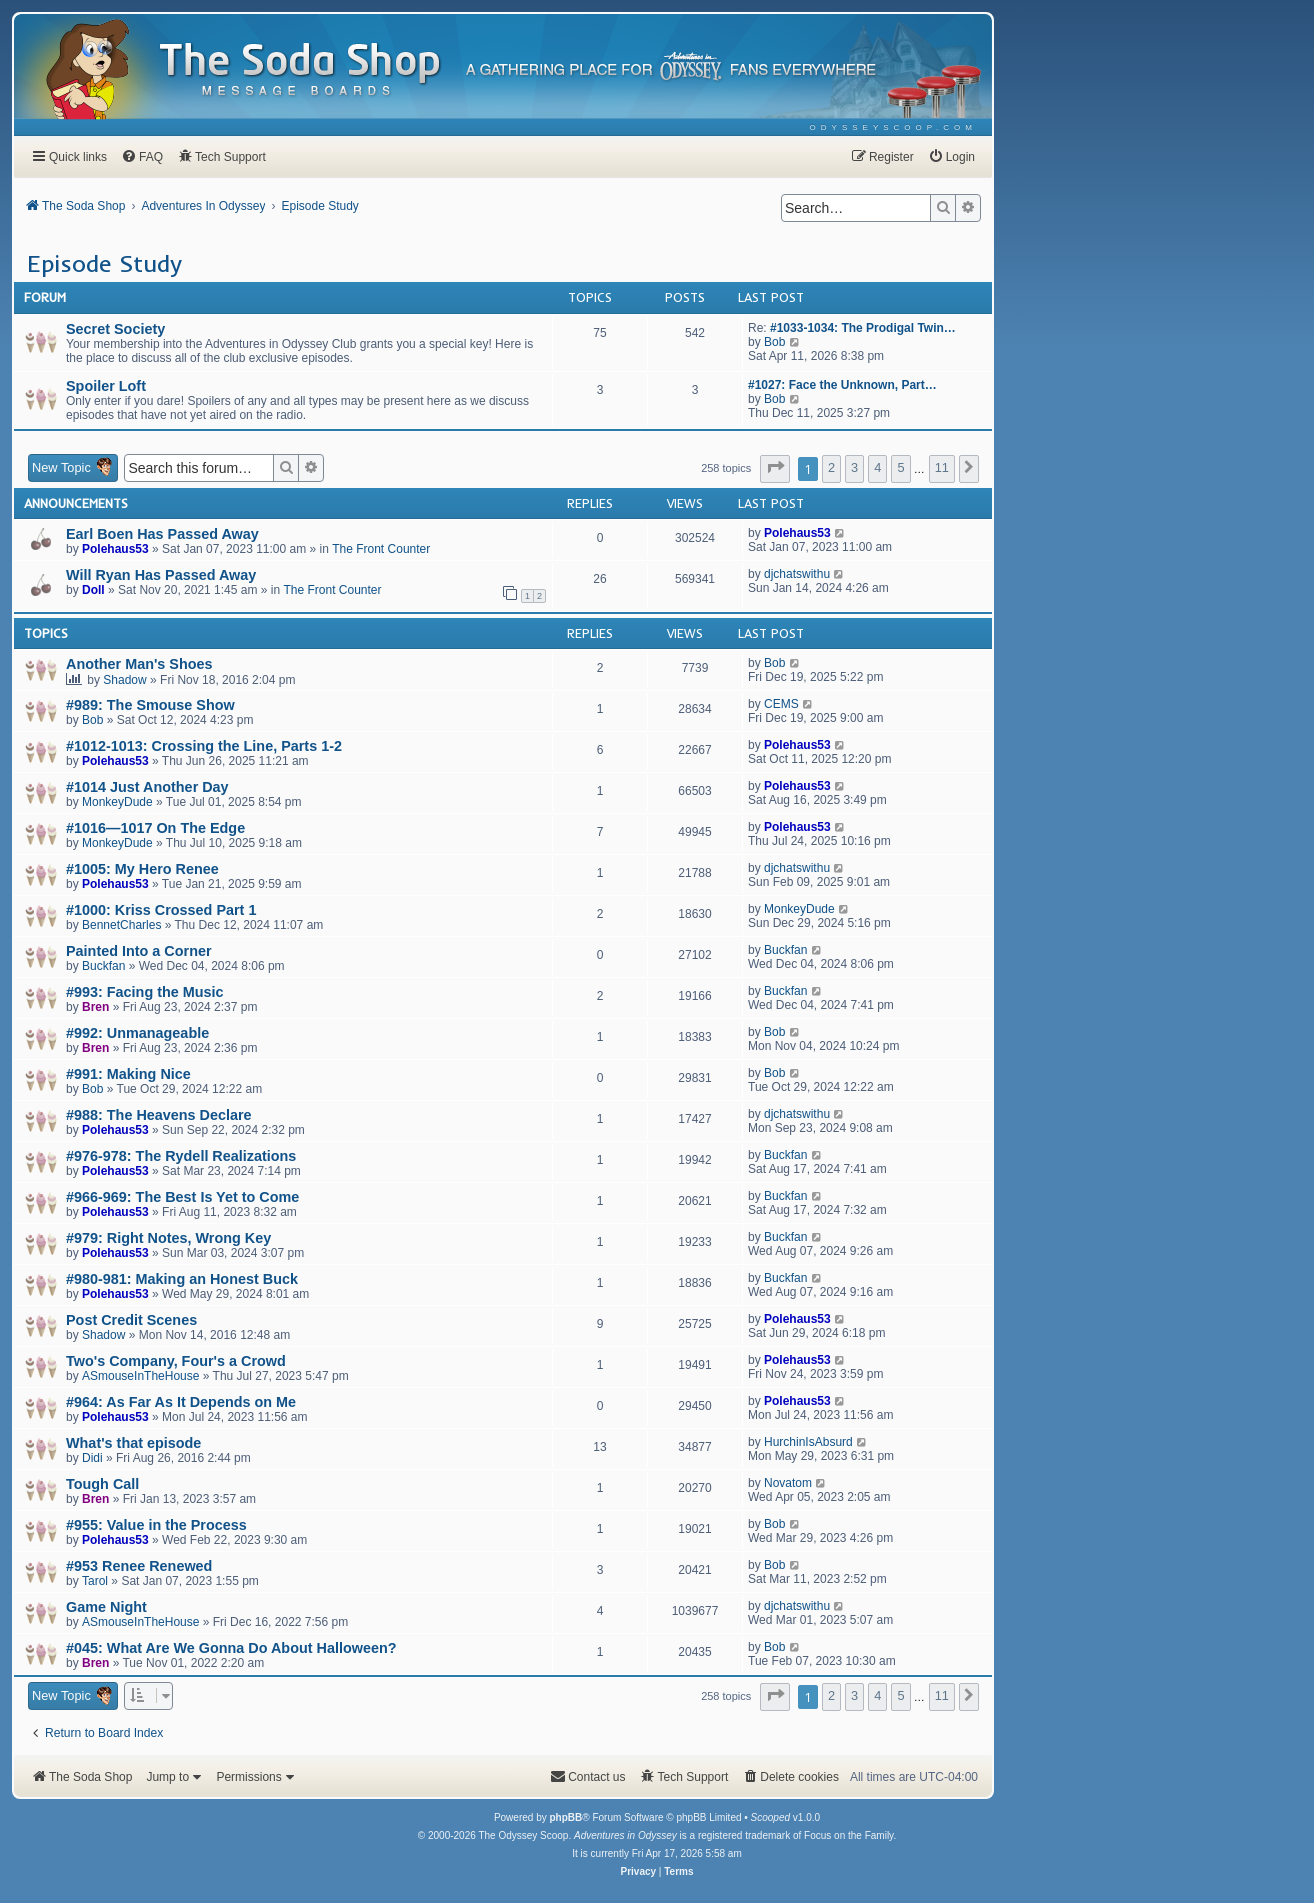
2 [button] (831, 467)
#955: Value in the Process (156, 1525)
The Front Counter (381, 549)
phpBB (565, 1817)
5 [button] (900, 467)
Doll (93, 590)
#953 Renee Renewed (139, 1566)
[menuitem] (893, 127)
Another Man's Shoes (139, 664)
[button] (775, 469)
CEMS (781, 704)
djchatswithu (797, 574)
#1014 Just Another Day (147, 787)
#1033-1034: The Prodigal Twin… (863, 328)
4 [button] (877, 467)
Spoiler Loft (106, 386)
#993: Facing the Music (145, 992)
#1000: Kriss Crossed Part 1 (161, 910)
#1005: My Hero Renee (142, 869)
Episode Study (104, 263)
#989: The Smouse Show (150, 705)
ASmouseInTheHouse (140, 1376)
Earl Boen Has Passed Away (162, 534)
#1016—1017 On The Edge (155, 828)
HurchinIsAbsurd (808, 1442)
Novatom (788, 1483)
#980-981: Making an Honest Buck (182, 1279)
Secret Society (115, 329)
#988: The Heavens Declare (159, 1115)
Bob (774, 342)
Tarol (95, 1581)
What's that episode (133, 1443)
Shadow (124, 680)
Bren (95, 1007)
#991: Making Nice (128, 1074)
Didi (92, 1458)
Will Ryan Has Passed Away (161, 575)
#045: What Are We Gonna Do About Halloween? (231, 1648)
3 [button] (854, 467)
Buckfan (103, 966)
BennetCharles (121, 925)
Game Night (106, 1607)
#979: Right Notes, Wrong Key (168, 1238)
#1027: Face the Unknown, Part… (842, 385)
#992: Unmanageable (137, 1033)
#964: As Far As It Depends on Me (181, 1402)
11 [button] (942, 467)
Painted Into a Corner (139, 951)
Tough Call (102, 1484)
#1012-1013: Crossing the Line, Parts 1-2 (204, 746)
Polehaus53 (115, 549)
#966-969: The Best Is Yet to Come (182, 1197)
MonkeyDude (117, 802)
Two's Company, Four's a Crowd (176, 1361)
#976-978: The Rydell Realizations (181, 1156)
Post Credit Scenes (131, 1320)
